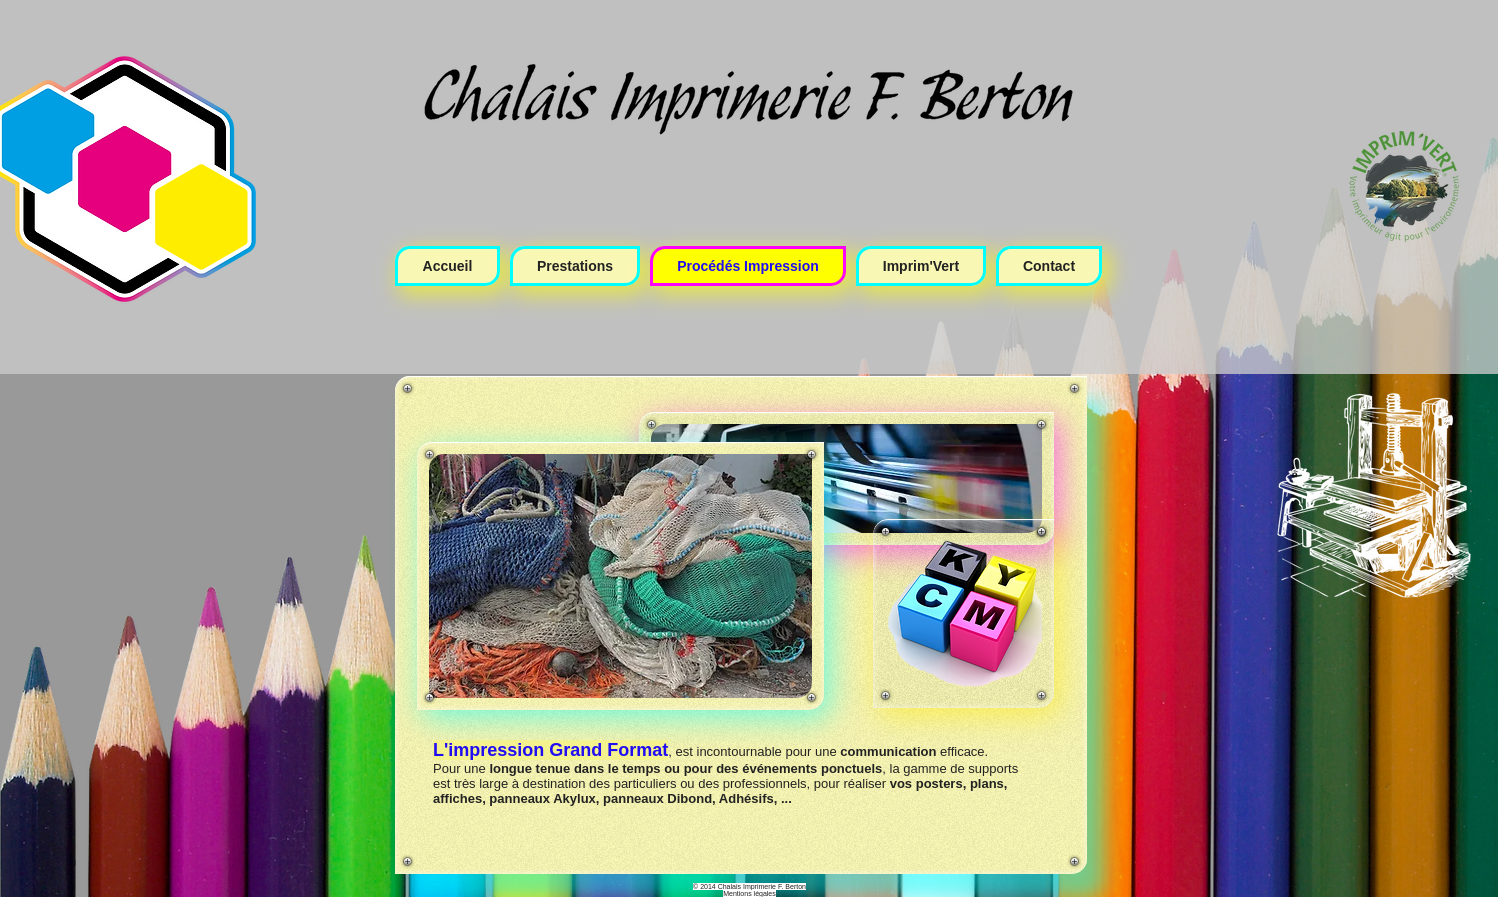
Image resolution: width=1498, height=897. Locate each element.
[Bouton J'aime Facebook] (1334, 729)
